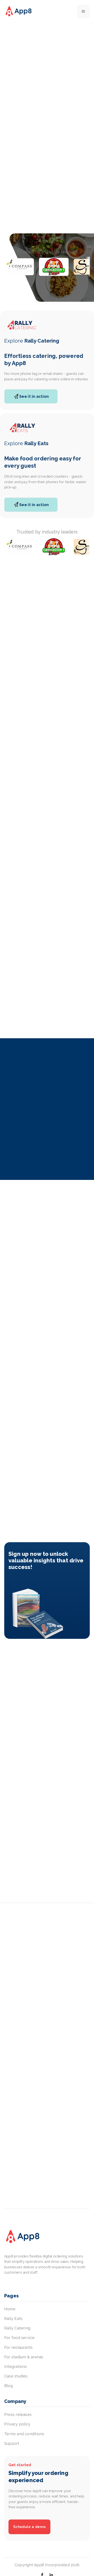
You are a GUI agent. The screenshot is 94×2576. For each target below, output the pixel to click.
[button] (83, 11)
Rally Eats (13, 2318)
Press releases (18, 2414)
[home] (20, 10)
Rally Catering (17, 2328)
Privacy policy (17, 2424)
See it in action (34, 396)
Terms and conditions (24, 2434)
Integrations (15, 2366)
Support (11, 2443)
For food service (19, 2337)
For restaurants (18, 2347)
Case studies (16, 2376)
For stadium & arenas (23, 2357)
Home (9, 2309)
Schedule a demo (29, 2526)
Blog (8, 2385)
